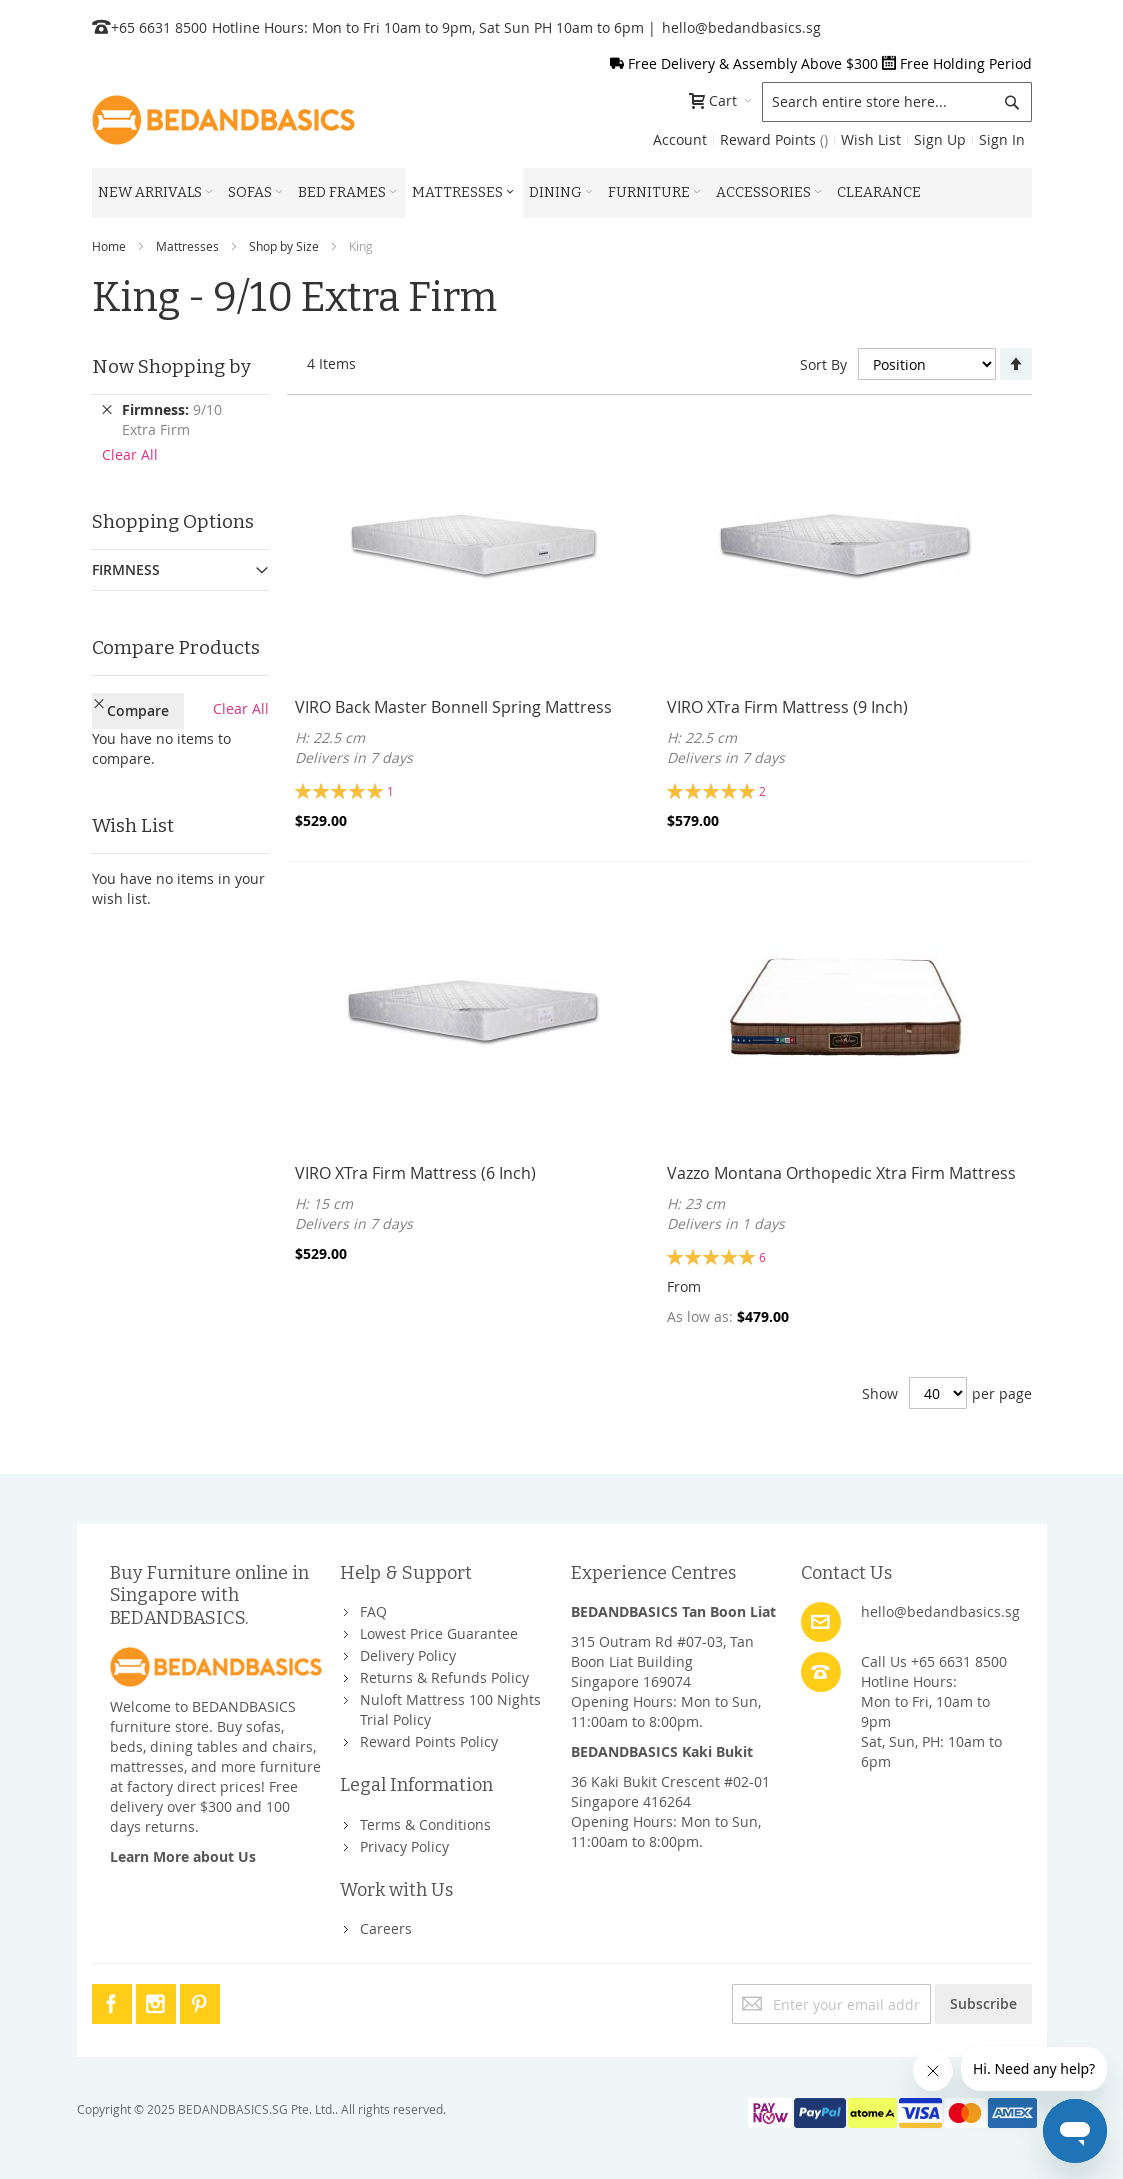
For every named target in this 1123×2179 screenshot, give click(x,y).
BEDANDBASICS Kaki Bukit (662, 1751)
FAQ (373, 1611)
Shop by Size (284, 246)
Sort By (823, 364)
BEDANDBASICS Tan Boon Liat (673, 1611)
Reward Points (774, 139)
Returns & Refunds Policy (444, 1677)
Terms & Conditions (425, 1824)
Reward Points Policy (429, 1741)
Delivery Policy (408, 1655)
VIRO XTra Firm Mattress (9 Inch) (787, 707)
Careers (386, 1928)
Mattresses (187, 246)
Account (680, 139)
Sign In (1002, 139)
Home (109, 246)
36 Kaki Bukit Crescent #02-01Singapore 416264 (670, 1791)
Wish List (871, 139)
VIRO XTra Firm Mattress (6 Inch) (415, 1173)
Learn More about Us (183, 1856)
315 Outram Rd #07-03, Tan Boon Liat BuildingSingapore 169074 (662, 1661)
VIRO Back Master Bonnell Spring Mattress (453, 707)
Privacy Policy (404, 1846)
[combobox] (897, 102)
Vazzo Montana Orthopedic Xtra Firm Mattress (841, 1173)
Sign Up (940, 139)
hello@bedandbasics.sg (741, 27)
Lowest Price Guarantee (439, 1633)
